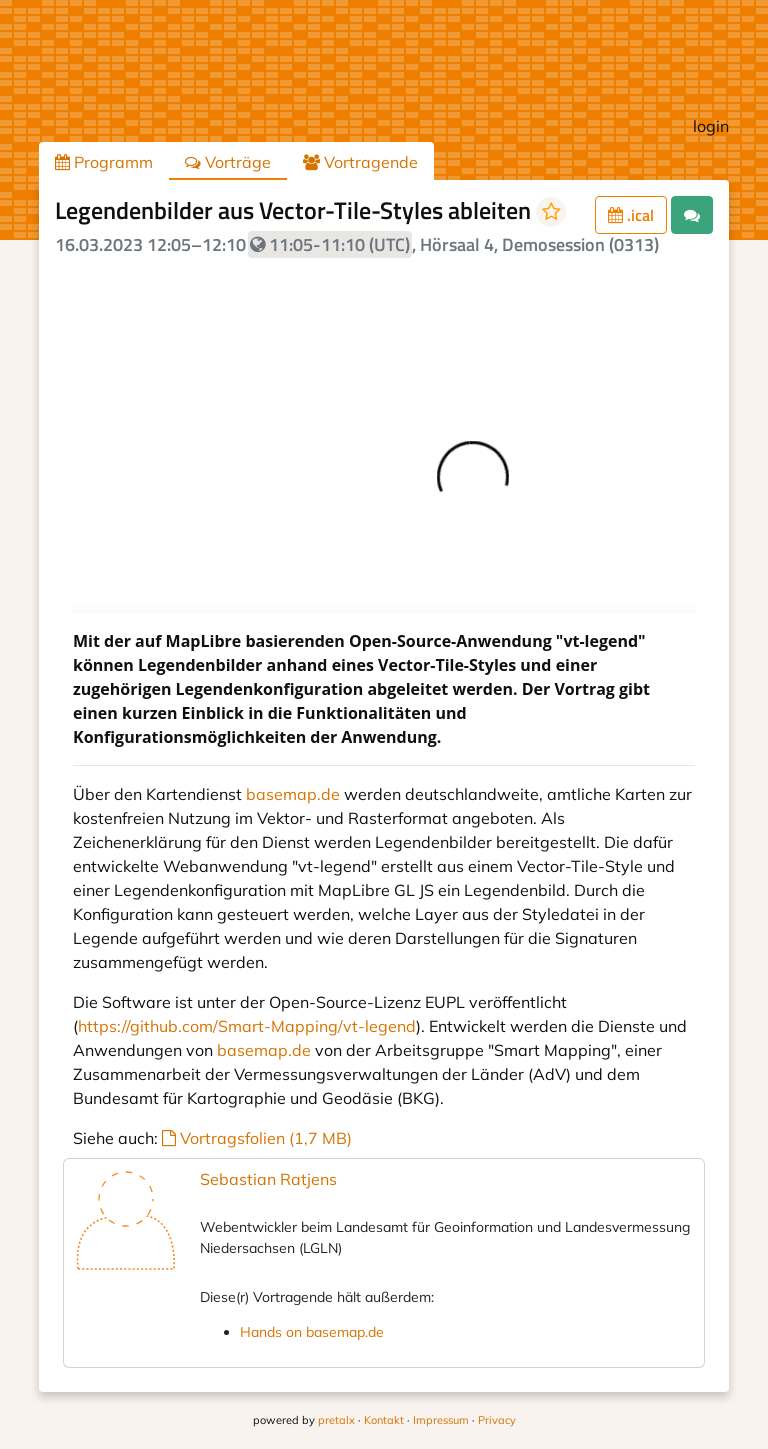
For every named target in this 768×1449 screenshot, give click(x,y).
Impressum (441, 1420)
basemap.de (293, 794)
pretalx (336, 1420)
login (711, 126)
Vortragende (360, 162)
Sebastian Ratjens (268, 1179)
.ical (631, 215)
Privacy (497, 1420)
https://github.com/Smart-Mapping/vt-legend (247, 1026)
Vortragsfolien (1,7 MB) (257, 1138)
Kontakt (384, 1420)
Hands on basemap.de (312, 1332)
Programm (104, 162)
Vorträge (228, 162)
